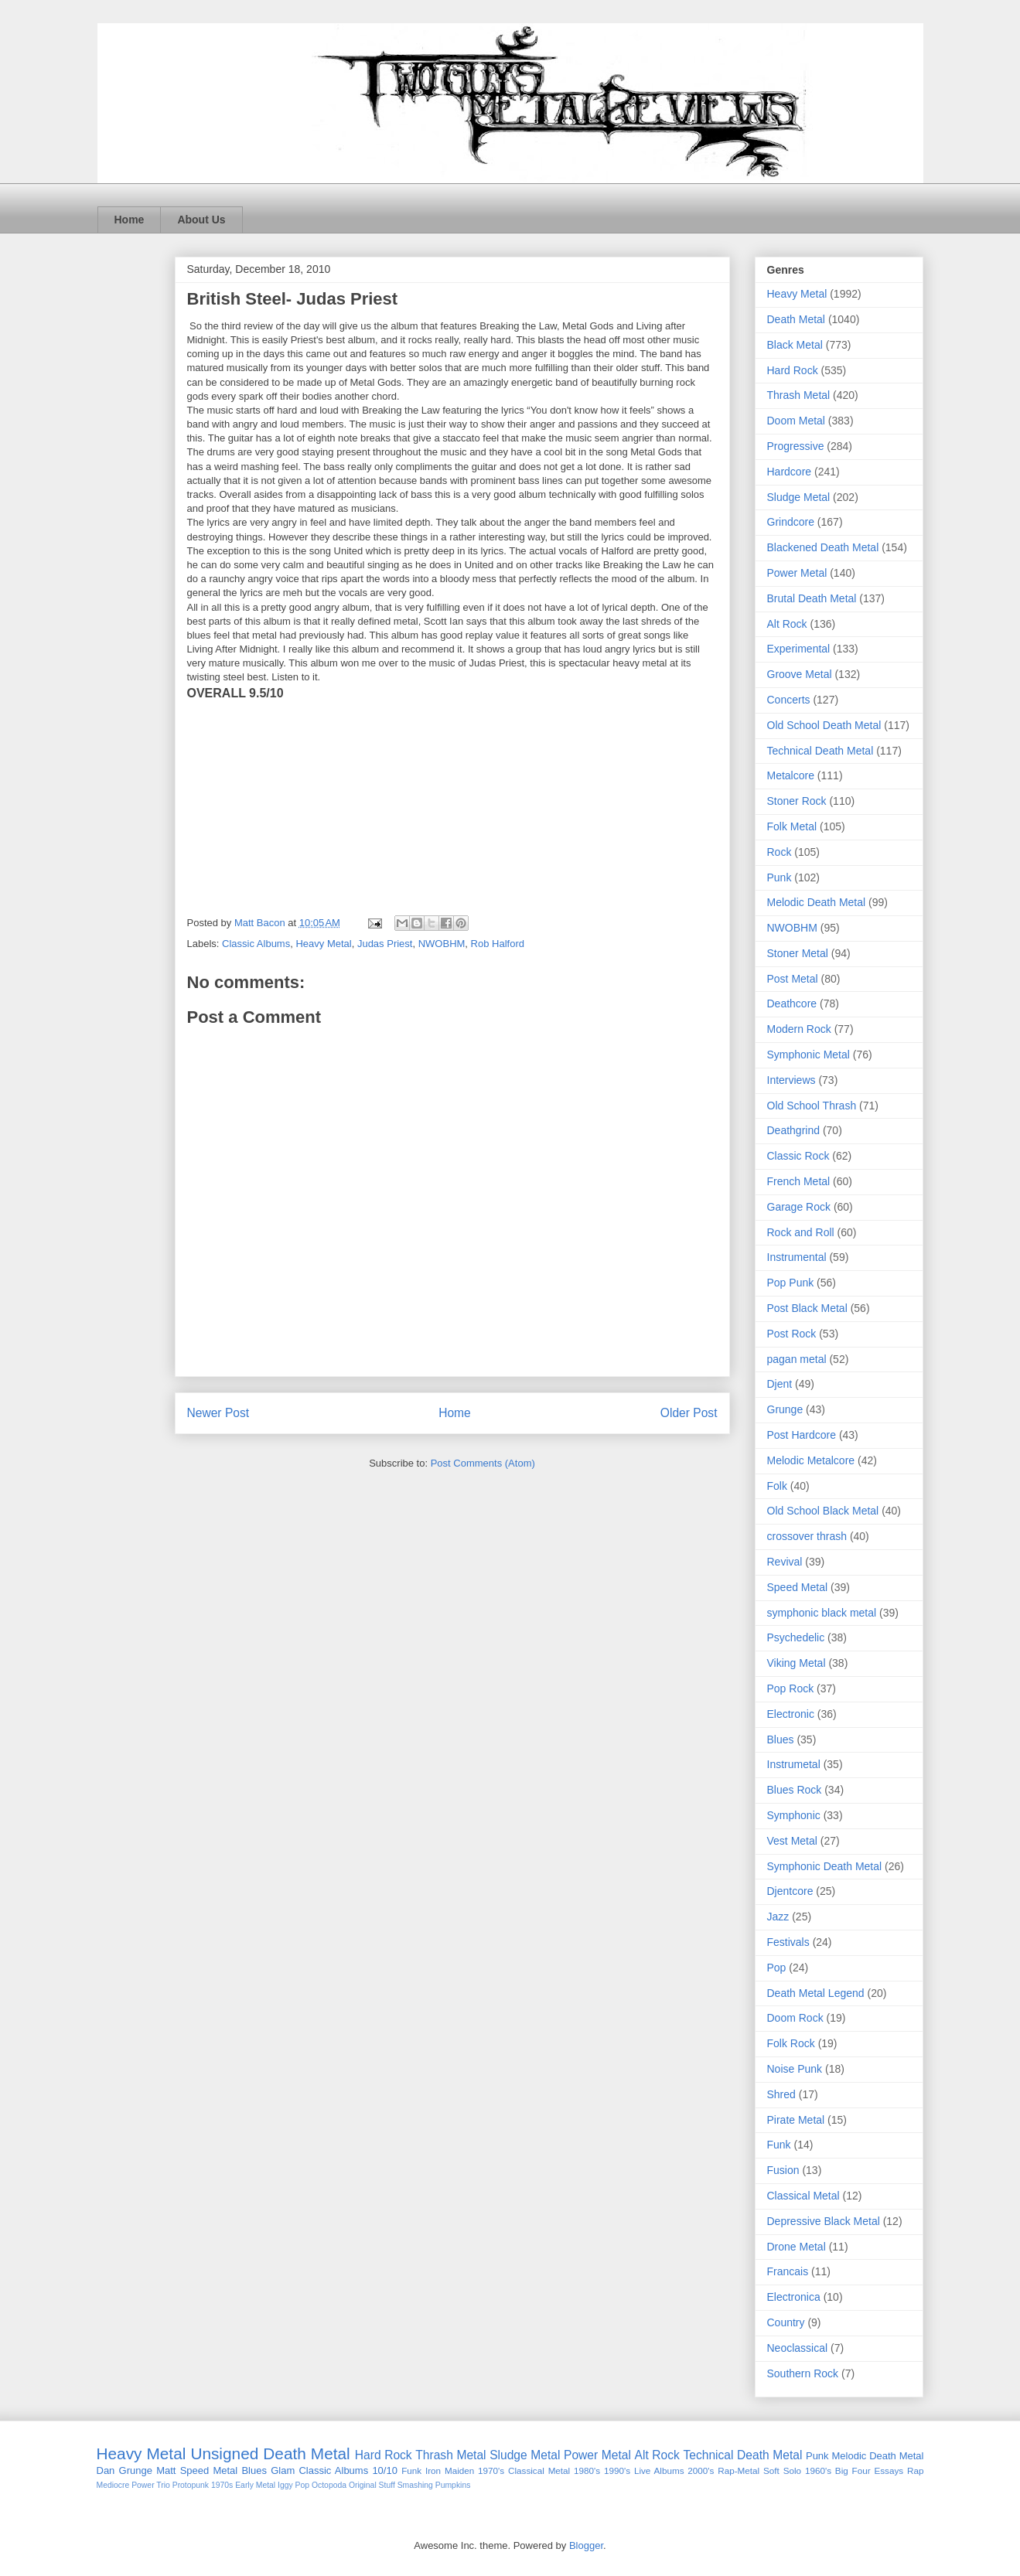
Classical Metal (803, 2195)
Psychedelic (796, 1637)
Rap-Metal (738, 2470)
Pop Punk (790, 1282)
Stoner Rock (797, 801)
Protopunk (190, 2485)
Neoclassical (797, 2348)
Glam (283, 2470)
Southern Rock (803, 2373)
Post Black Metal (807, 1308)
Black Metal (795, 345)
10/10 (384, 2470)
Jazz (778, 1916)
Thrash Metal (799, 395)
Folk (777, 1486)
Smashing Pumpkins (434, 2485)
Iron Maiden (449, 2470)
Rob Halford (497, 943)
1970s (222, 2485)
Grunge (785, 1409)
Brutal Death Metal (812, 598)
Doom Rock (795, 2018)
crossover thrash (807, 1536)
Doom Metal (796, 420)
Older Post (689, 1412)
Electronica (793, 2297)
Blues (780, 1739)
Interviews (791, 1080)
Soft (771, 2470)
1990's (617, 2470)
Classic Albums (256, 943)
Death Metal (796, 319)
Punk (779, 877)
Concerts (788, 699)
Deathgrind (793, 1130)
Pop (776, 1967)
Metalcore (790, 775)
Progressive (795, 446)
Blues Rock (794, 1790)
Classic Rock (798, 1156)
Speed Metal (797, 1587)
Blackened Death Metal (823, 547)
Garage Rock (799, 1207)
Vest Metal (792, 1841)
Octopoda (329, 2485)
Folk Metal (792, 826)
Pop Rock (790, 1688)
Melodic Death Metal (816, 902)
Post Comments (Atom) (483, 1463)
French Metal (799, 1181)
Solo (792, 2470)
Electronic (790, 1714)
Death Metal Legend (816, 1993)
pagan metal (797, 1359)
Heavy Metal (323, 943)
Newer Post (218, 1412)
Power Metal (797, 573)
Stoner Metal (797, 953)
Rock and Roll (800, 1232)
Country (786, 2322)
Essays (888, 2470)
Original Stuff (372, 2485)
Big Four (853, 2470)
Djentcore (790, 1891)
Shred (781, 2094)
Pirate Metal (796, 2120)
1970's (491, 2470)
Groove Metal (799, 674)
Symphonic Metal (808, 1054)
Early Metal (255, 2485)
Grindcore (790, 522)
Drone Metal (796, 2246)
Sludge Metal (799, 497)
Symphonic (793, 1815)
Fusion (783, 2170)
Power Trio (150, 2485)
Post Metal (792, 979)
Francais (788, 2271)
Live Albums (659, 2470)
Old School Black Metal (823, 1510)
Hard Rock (792, 370)
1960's (818, 2470)
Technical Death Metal (820, 751)
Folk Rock (791, 2043)
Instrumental (797, 1257)
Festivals (788, 1942)
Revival (785, 1561)
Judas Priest (385, 943)
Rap (915, 2470)
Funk (779, 2144)
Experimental (799, 648)
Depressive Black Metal (823, 2221)
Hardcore (789, 471)
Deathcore (792, 1003)
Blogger (586, 2545)
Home (129, 219)
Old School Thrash (812, 1105)
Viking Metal (796, 1663)
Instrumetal (793, 1764)
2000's (700, 2470)
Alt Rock (787, 624)
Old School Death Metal (824, 725)
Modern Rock (799, 1029)
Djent (780, 1384)
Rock (779, 852)
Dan (106, 2470)
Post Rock (792, 1333)
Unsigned (224, 2453)
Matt (166, 2470)
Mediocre (113, 2485)
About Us (201, 219)
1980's (587, 2470)
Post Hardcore (801, 1435)
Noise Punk (795, 2069)
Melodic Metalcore (811, 1460)
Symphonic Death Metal (824, 1866)
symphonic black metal (822, 1613)
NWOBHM (442, 943)
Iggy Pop (293, 2485)
